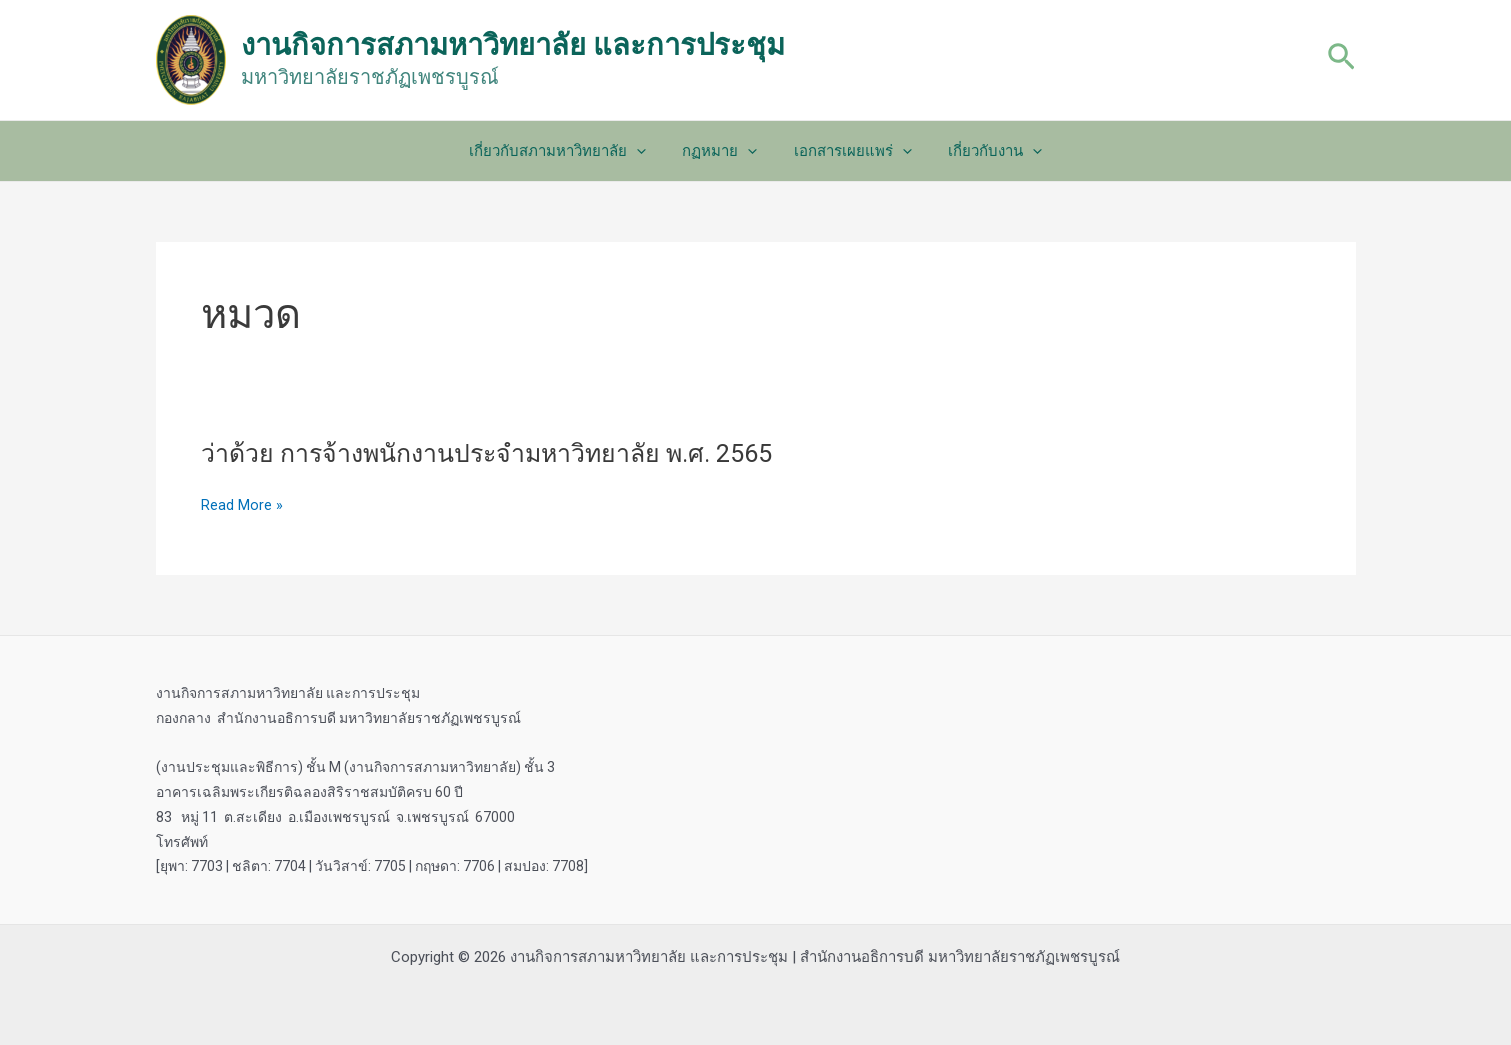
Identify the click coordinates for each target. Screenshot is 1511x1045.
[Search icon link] (1341, 60)
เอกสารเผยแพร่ (850, 151)
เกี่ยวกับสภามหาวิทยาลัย (567, 151)
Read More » (242, 505)
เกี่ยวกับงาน (986, 151)
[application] (646, 151)
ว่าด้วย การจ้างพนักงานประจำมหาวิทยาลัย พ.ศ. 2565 (502, 453)
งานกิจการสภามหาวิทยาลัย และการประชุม (513, 45)
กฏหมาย (723, 151)
